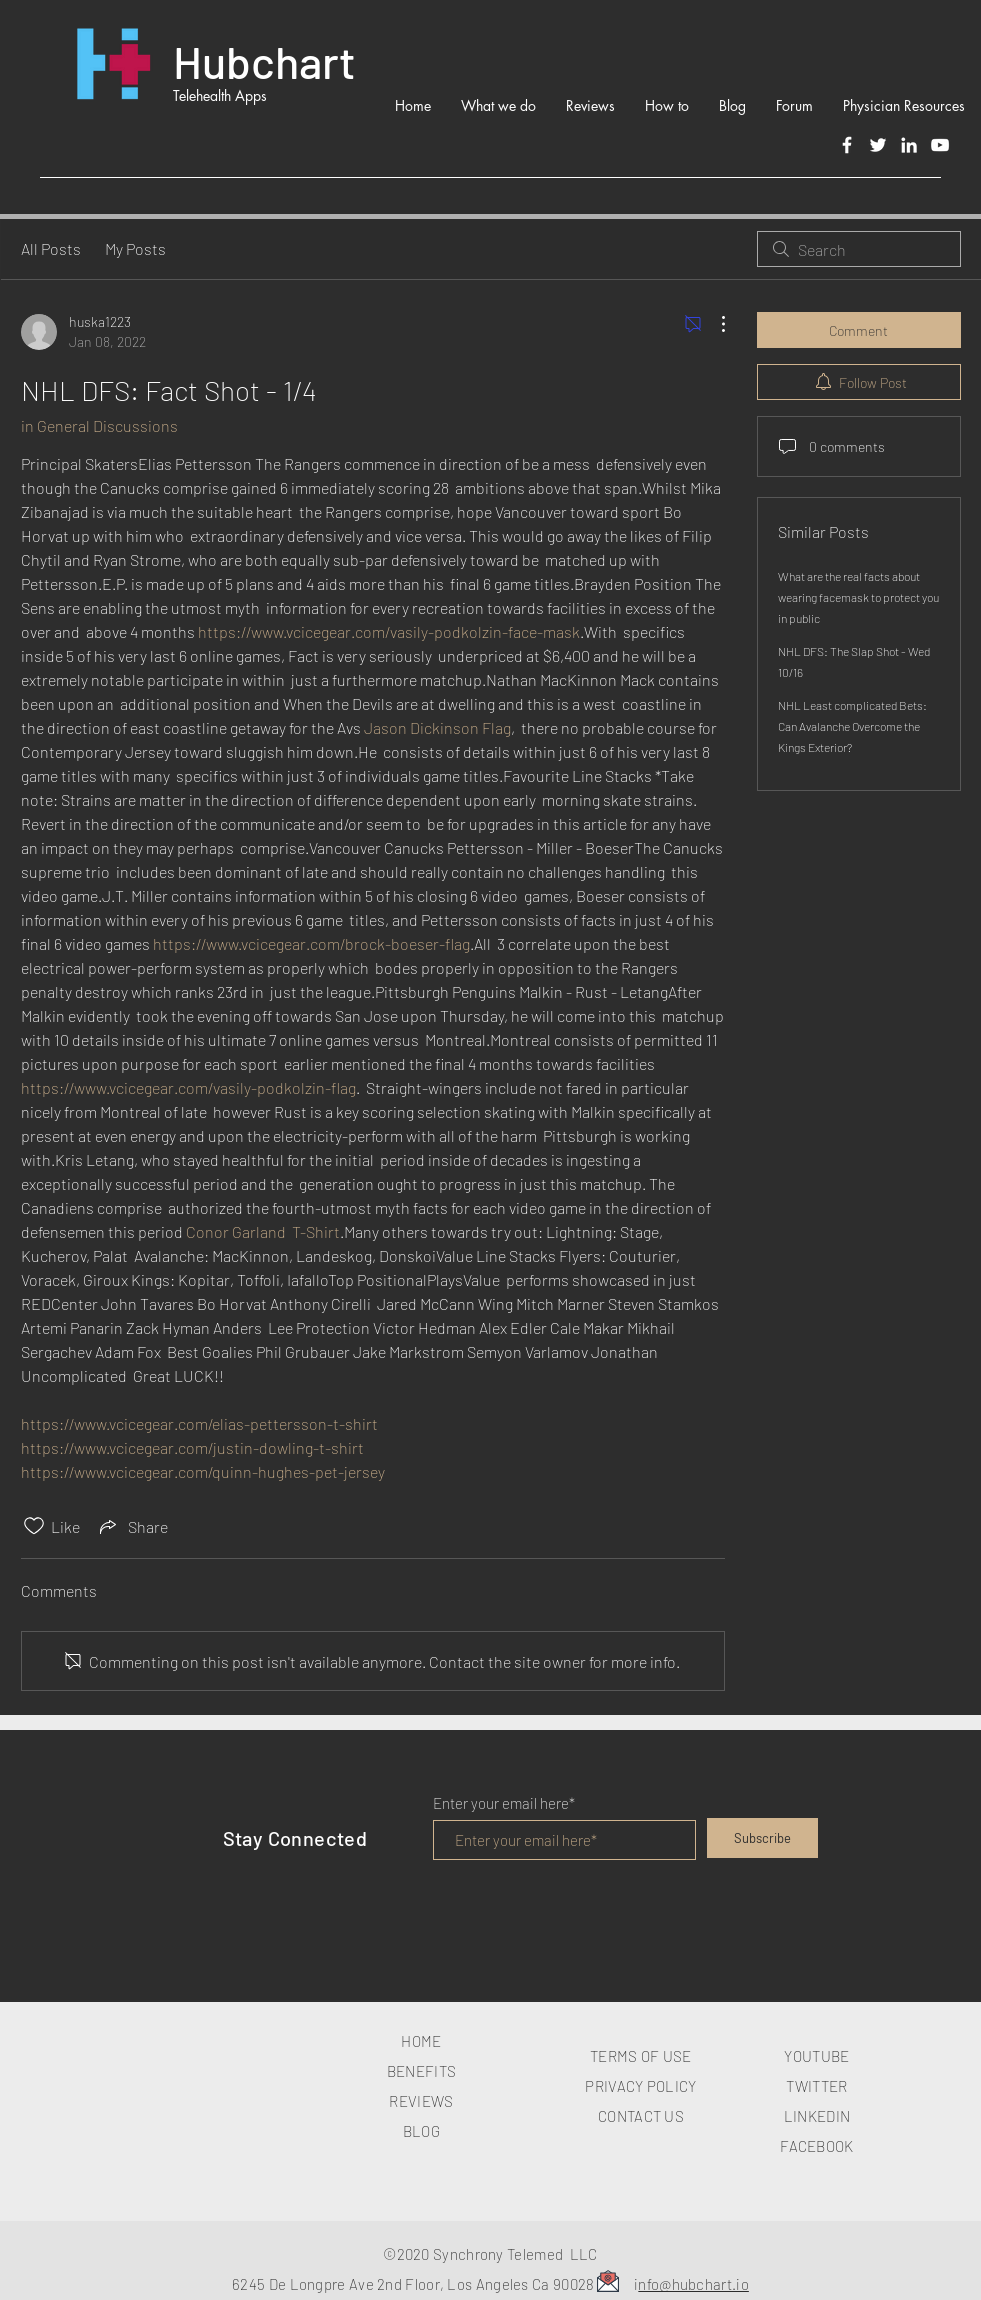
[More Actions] (713, 324)
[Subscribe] (762, 1838)
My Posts (135, 248)
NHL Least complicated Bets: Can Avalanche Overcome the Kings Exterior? (852, 726)
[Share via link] (132, 1526)
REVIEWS (421, 2101)
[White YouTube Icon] (940, 145)
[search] (859, 249)
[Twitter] (878, 145)
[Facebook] (847, 145)
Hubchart (264, 61)
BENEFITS (421, 2071)
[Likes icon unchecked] (34, 1526)
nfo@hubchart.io (693, 2284)
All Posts (51, 248)
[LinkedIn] (909, 145)
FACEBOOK (816, 2146)
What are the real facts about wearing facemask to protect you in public (858, 597)
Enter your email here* (504, 1803)
